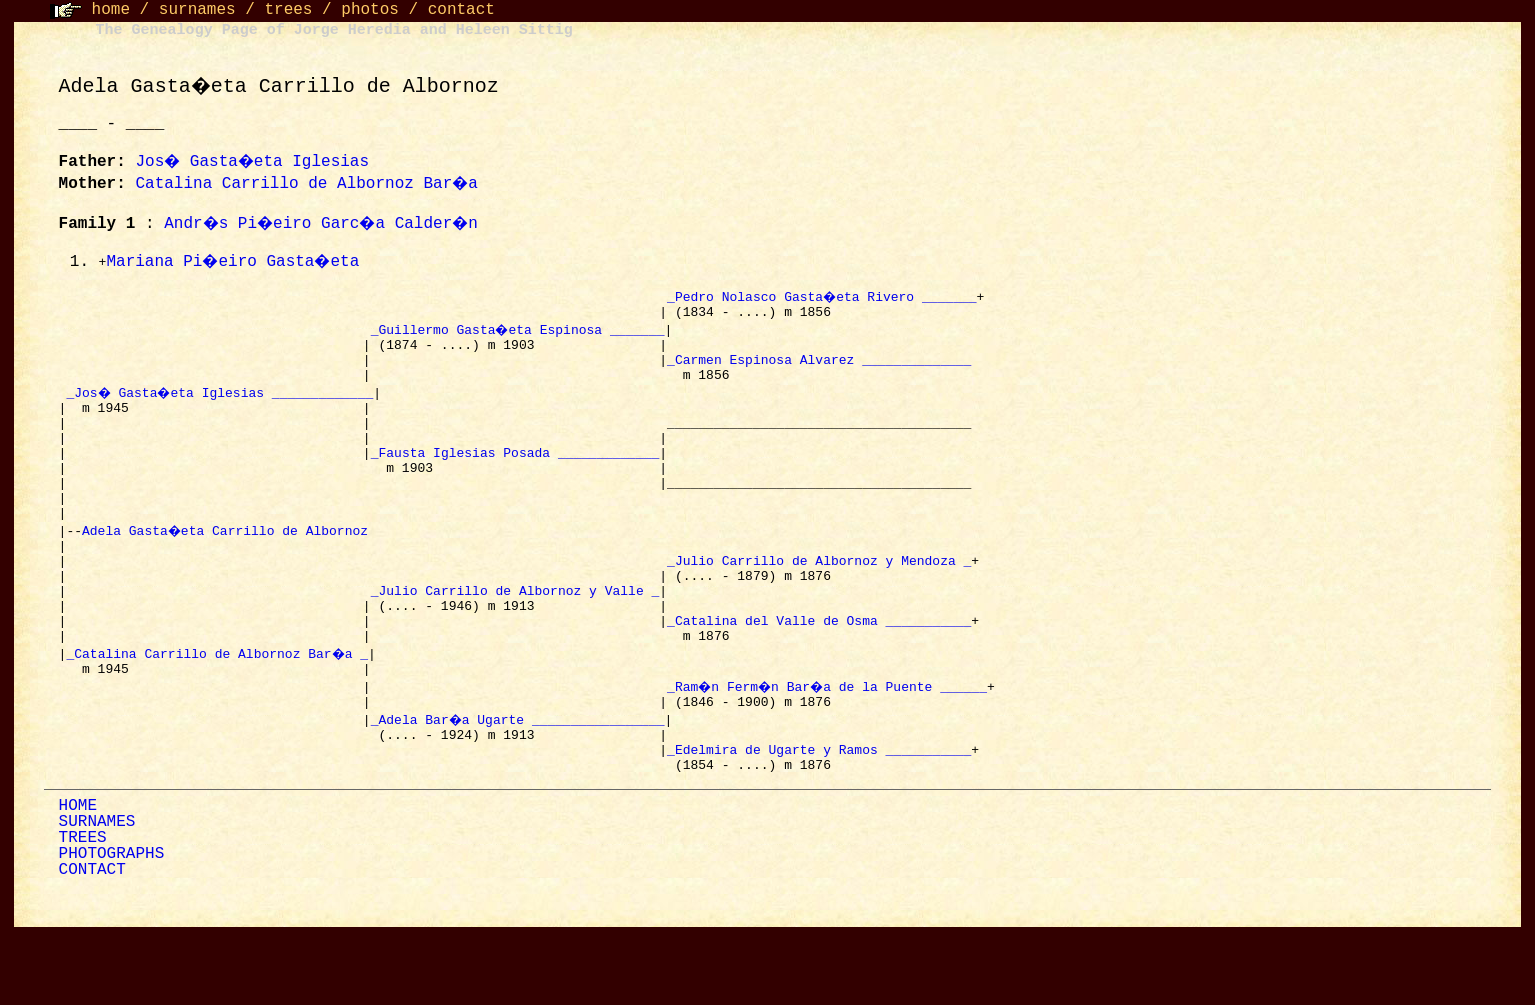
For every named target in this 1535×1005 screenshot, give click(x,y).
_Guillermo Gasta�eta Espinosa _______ (519, 332)
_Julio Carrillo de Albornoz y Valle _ (515, 638)
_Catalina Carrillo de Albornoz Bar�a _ (218, 710)
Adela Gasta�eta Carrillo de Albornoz (230, 566)
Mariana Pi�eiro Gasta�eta (235, 262)
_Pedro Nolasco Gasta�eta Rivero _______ (823, 296)
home (111, 10)
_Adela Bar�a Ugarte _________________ (519, 782)
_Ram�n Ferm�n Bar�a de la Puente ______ (831, 746)
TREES (83, 910)
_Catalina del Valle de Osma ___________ (819, 674)
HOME (78, 878)
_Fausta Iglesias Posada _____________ (515, 476)
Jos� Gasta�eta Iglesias (255, 162)
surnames (197, 10)
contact (461, 10)
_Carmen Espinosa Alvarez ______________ (819, 368)
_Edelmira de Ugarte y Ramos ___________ (819, 818)
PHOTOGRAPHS (112, 926)
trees (288, 10)
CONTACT (92, 942)
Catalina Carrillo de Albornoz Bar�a (308, 184)
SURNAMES (97, 894)
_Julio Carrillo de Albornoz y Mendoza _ (819, 602)
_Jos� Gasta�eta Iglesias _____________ (222, 404)
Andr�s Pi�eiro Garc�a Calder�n (327, 224)
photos (370, 10)
